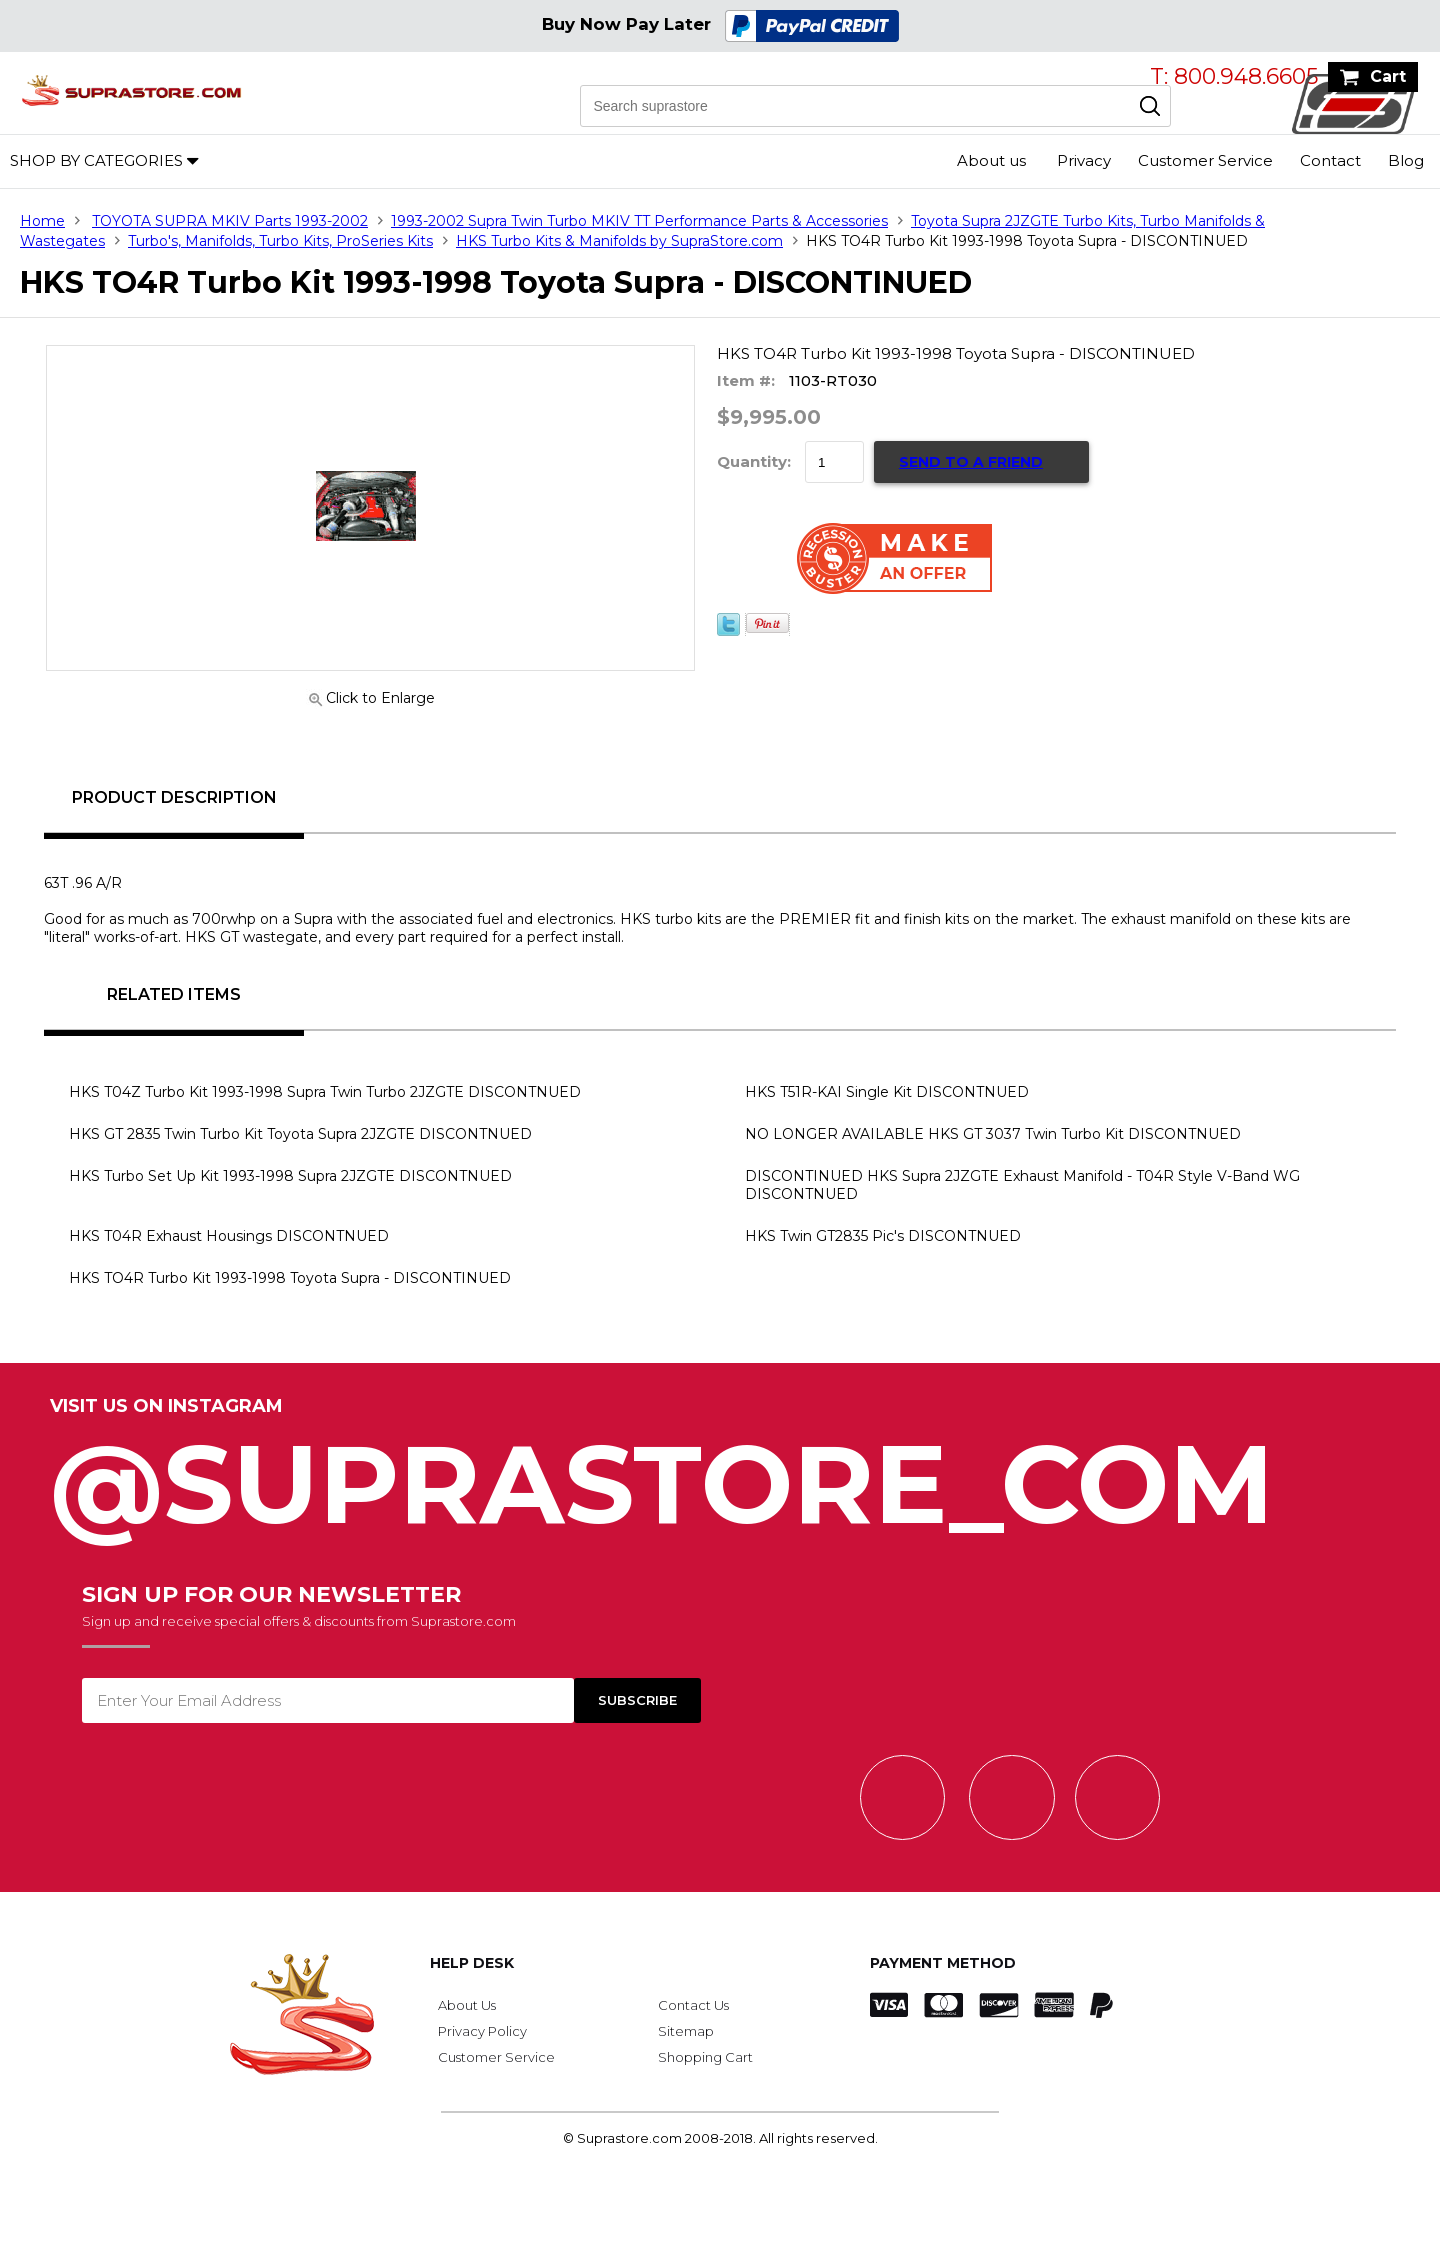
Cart (1388, 76)
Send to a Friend (971, 462)
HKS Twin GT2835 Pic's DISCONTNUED (883, 1236)
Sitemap (686, 2031)
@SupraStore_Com (720, 1473)
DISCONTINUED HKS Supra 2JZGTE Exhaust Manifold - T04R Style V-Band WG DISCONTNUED (1022, 1185)
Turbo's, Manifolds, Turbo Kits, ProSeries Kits (280, 241)
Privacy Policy (482, 2031)
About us (991, 160)
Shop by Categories (96, 160)
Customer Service (1205, 160)
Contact (1330, 160)
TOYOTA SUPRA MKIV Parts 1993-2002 (230, 221)
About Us (467, 2005)
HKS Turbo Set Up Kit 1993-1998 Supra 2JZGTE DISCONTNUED (290, 1176)
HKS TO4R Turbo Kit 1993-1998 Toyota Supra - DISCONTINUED (290, 1278)
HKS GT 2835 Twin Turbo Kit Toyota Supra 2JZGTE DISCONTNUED (300, 1134)
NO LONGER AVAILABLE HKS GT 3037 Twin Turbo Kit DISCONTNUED (993, 1134)
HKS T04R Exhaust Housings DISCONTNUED (229, 1236)
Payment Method (943, 1963)
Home (42, 221)
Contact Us (693, 2005)
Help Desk (472, 1963)
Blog (1406, 160)
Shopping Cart (705, 2057)
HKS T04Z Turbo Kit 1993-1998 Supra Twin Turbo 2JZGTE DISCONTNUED (325, 1092)
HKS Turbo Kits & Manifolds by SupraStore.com (619, 241)
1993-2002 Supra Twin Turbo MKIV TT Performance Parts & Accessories (639, 221)
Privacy (1084, 160)
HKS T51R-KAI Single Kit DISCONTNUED (887, 1092)
